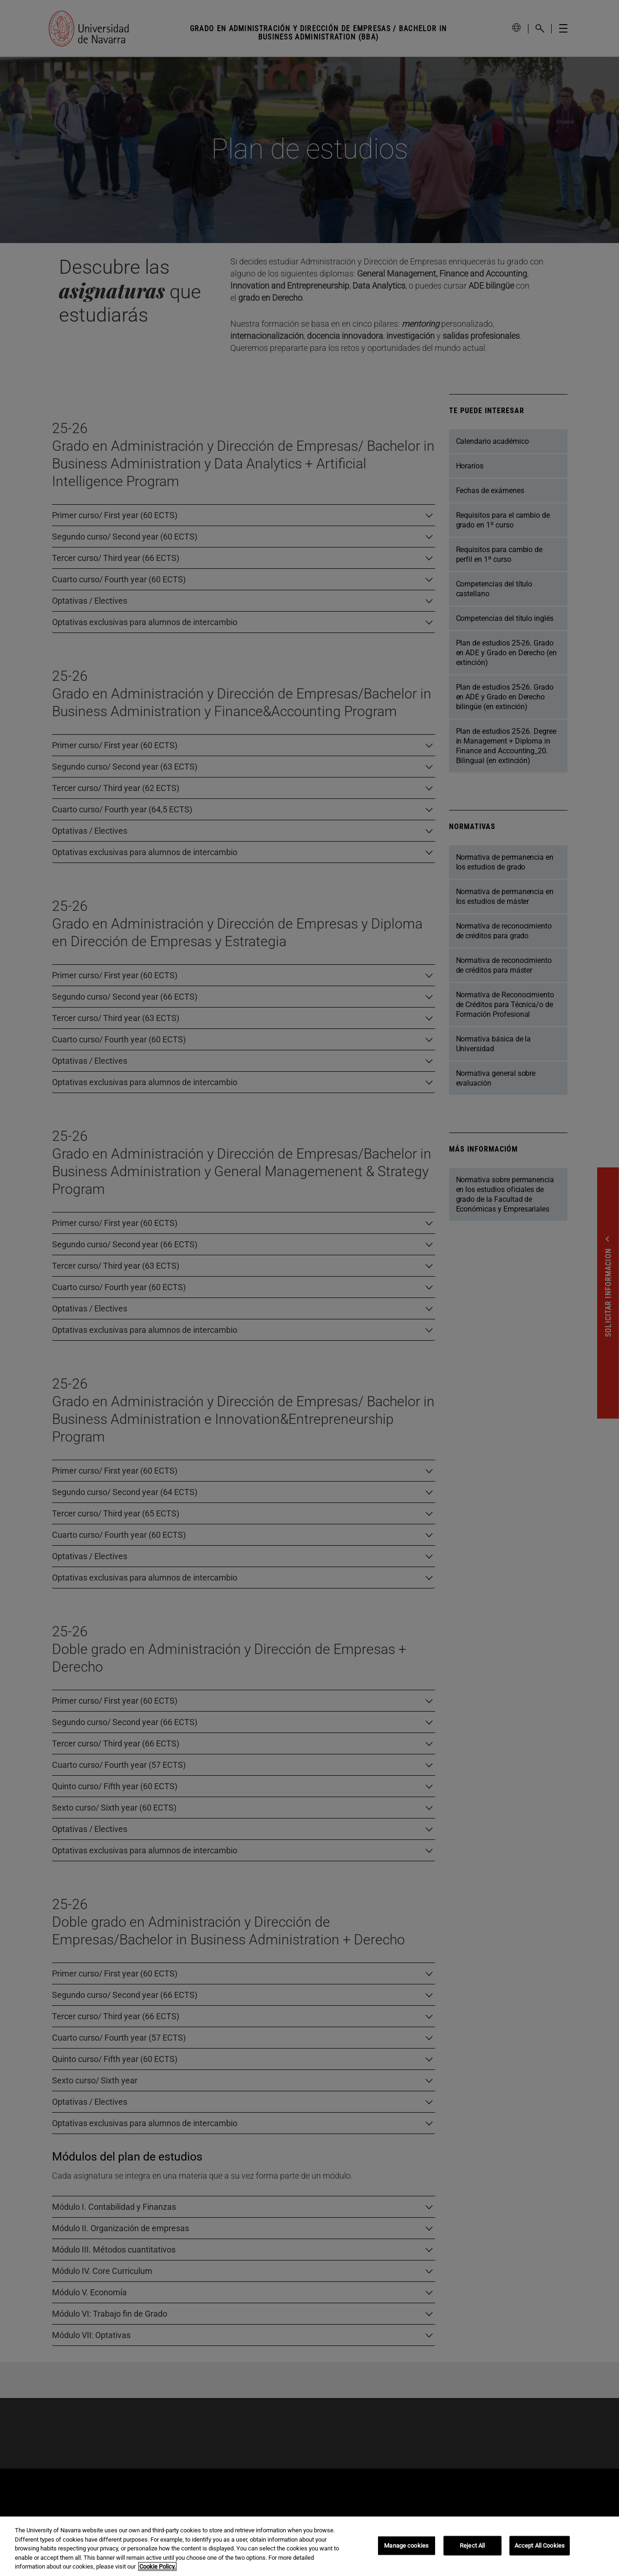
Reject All (472, 2545)
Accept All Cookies (540, 2545)
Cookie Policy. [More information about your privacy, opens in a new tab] (157, 2566)
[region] (309, 2546)
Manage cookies (406, 2545)
